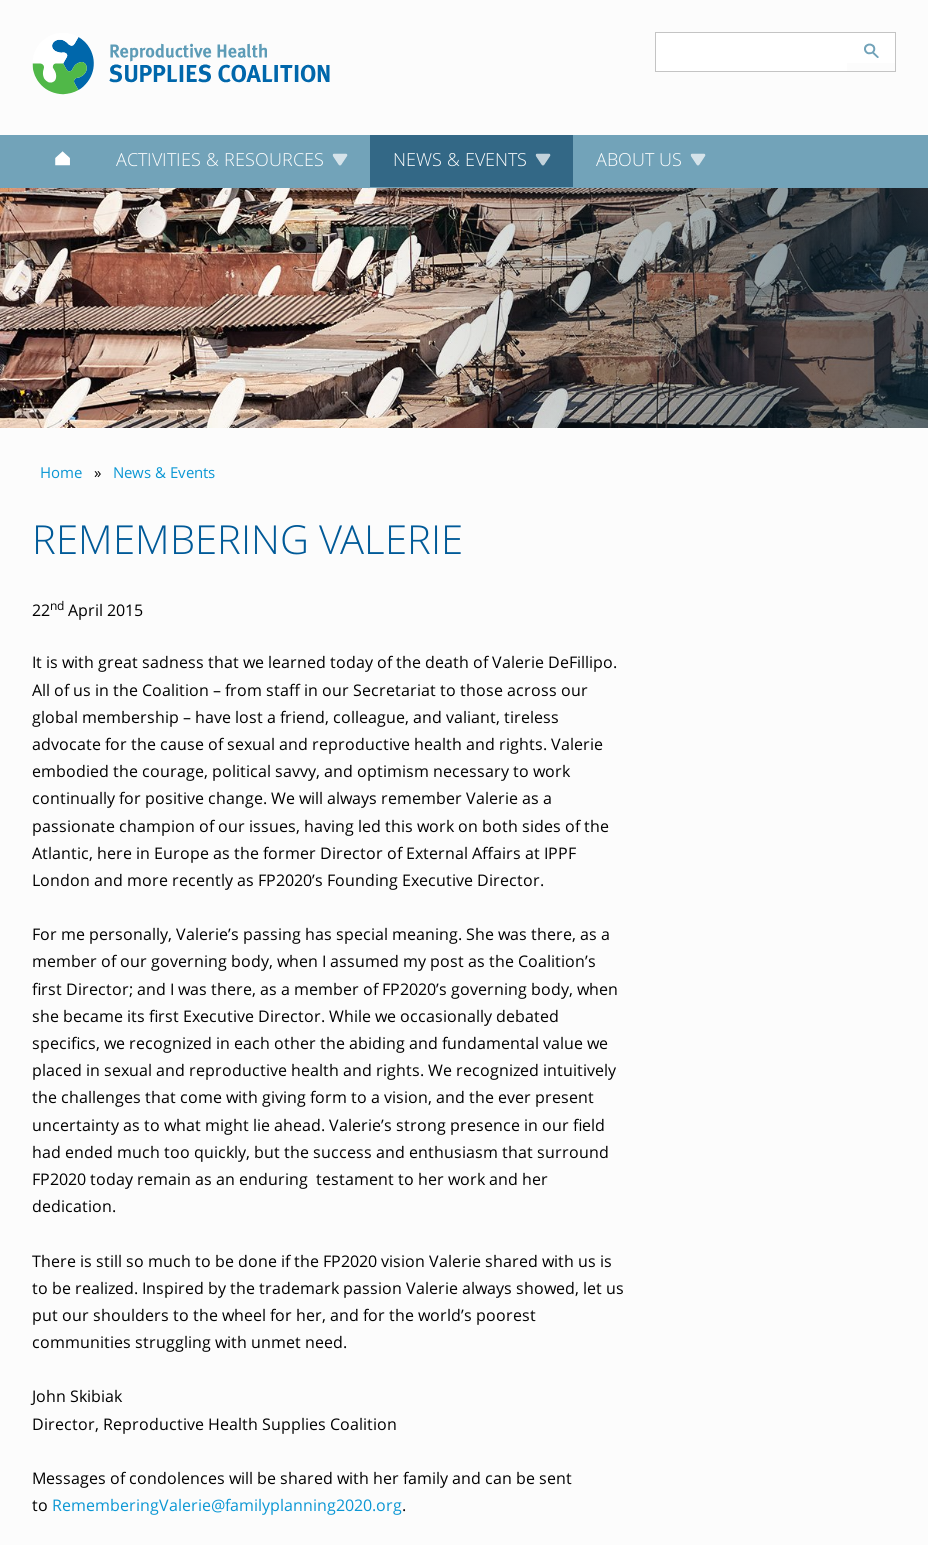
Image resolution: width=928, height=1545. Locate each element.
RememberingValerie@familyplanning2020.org (227, 1505)
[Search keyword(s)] (752, 52)
